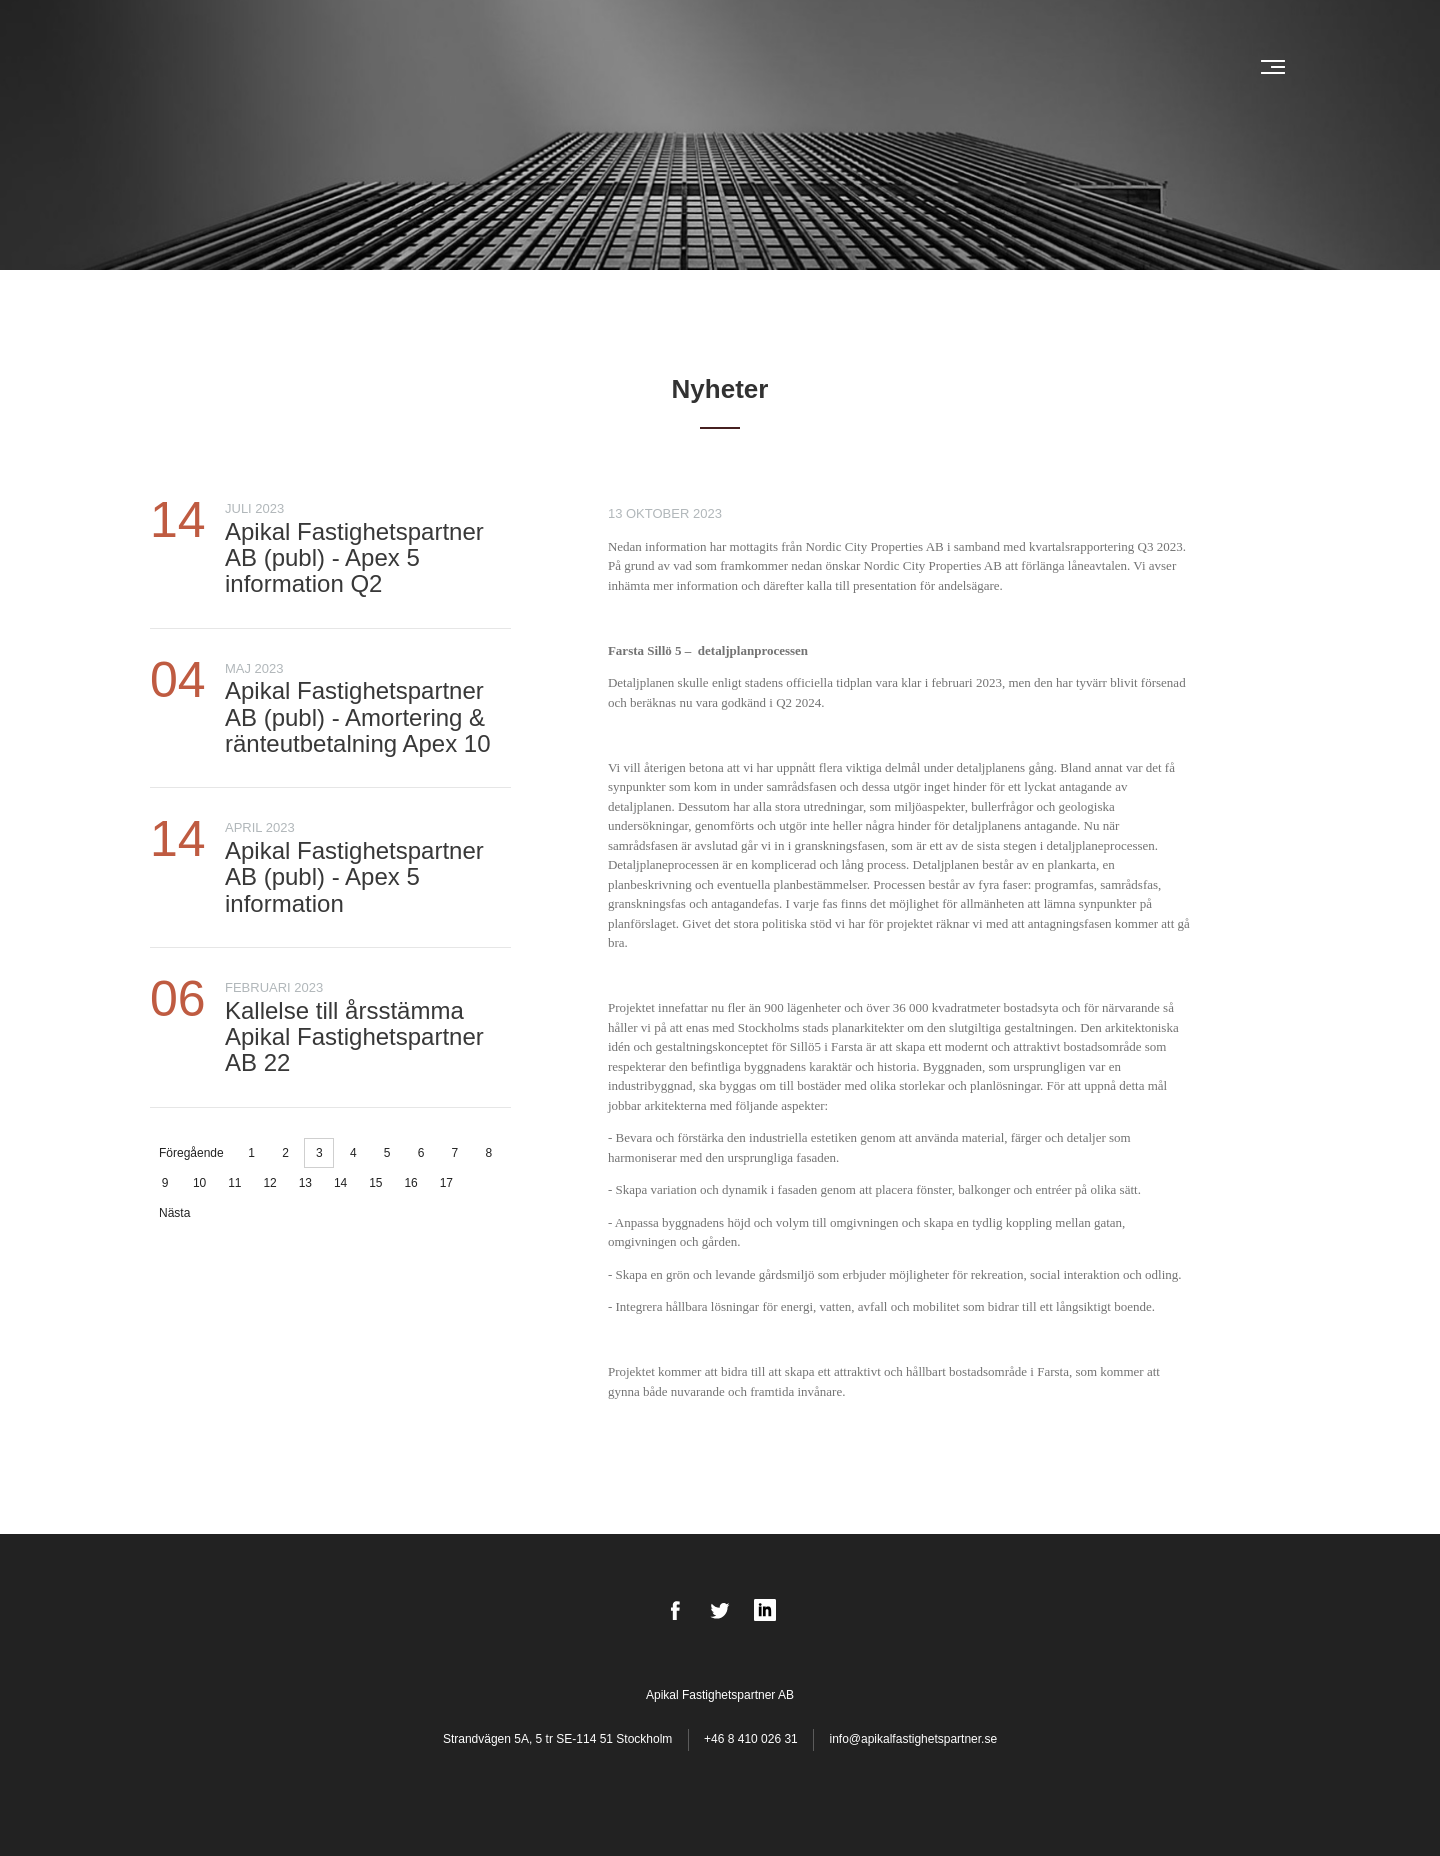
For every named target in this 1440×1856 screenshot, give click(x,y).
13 (305, 1183)
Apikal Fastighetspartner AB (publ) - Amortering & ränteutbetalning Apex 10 (358, 717)
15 (375, 1183)
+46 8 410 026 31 (751, 1739)
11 (234, 1183)
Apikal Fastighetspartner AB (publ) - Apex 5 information (354, 877)
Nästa (174, 1213)
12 (269, 1183)
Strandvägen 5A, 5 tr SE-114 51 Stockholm (559, 1739)
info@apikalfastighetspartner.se (913, 1739)
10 (199, 1183)
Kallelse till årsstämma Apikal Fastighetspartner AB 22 (354, 1037)
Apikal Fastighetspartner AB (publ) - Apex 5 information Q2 (354, 558)
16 (410, 1183)
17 (446, 1183)
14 (340, 1183)
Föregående (191, 1153)
